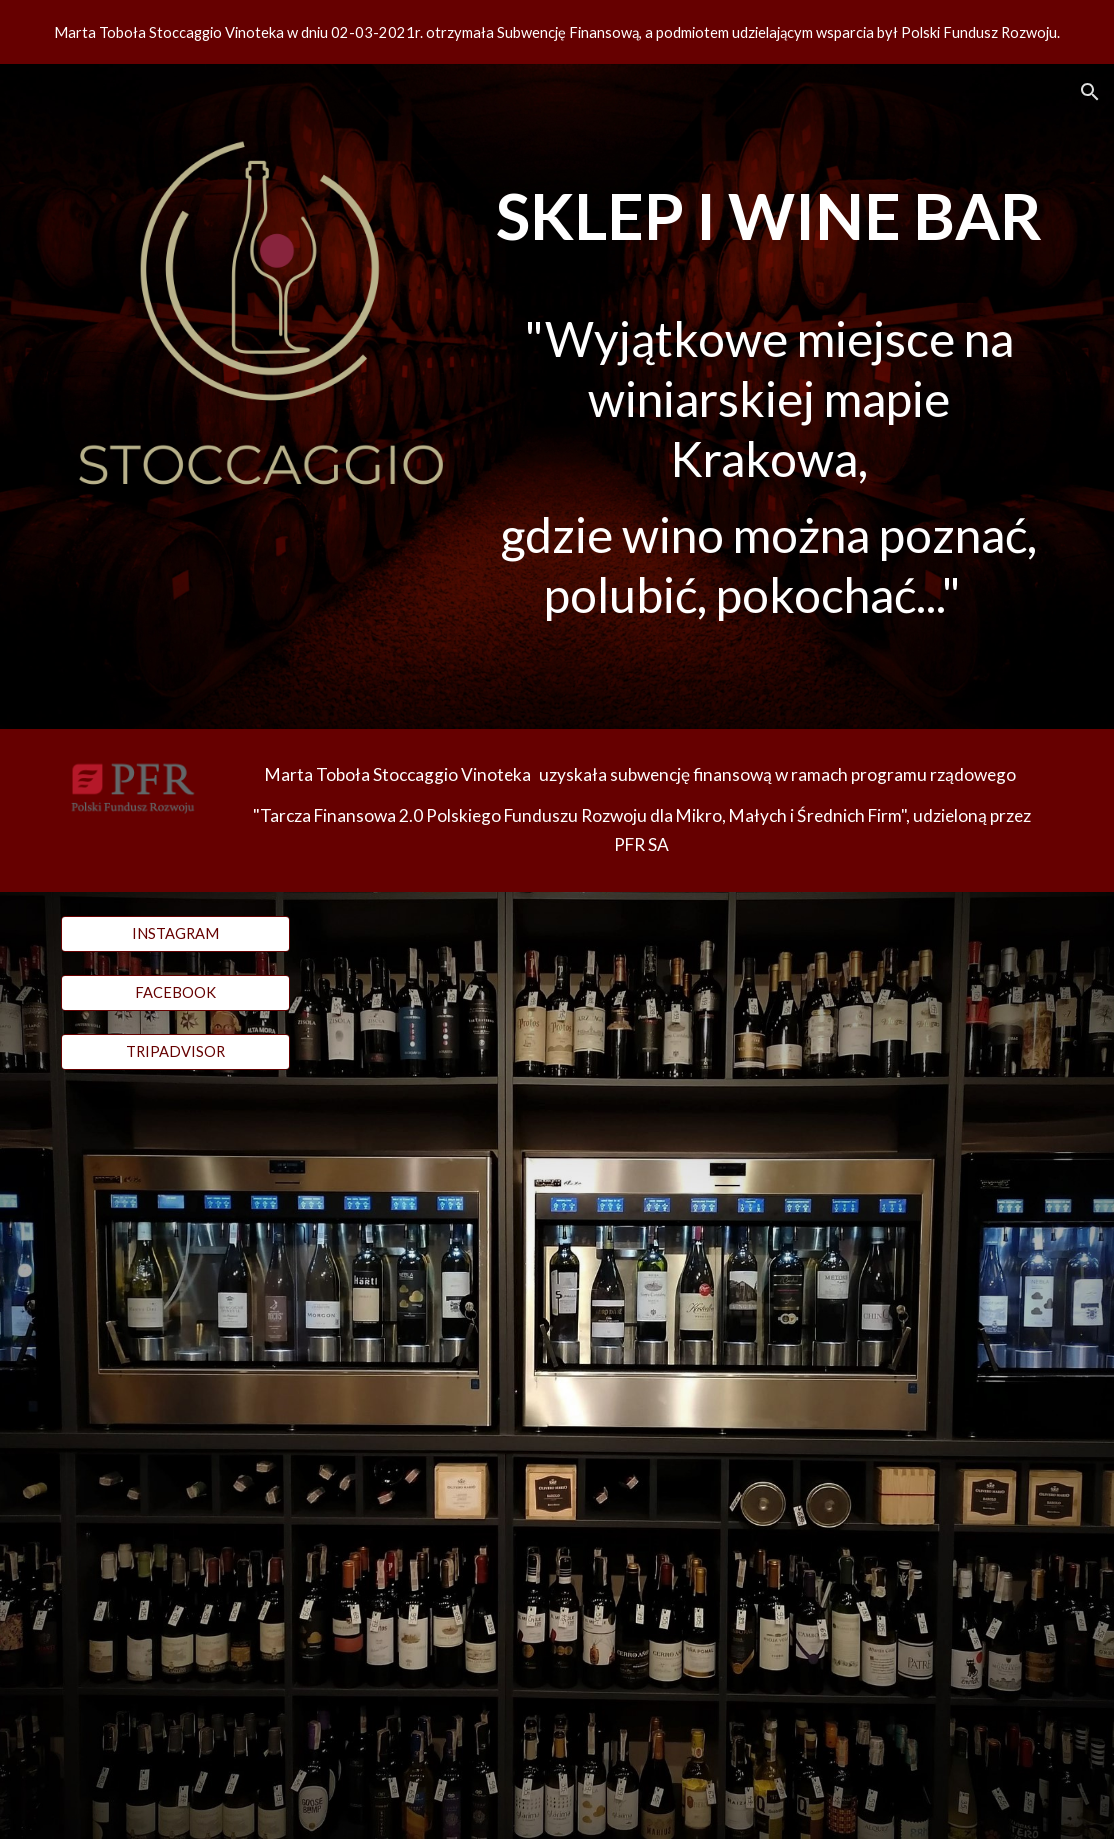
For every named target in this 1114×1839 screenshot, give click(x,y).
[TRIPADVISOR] (175, 1052)
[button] (1090, 92)
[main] (769, 396)
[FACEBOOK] (175, 993)
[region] (557, 32)
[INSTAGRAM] (175, 934)
